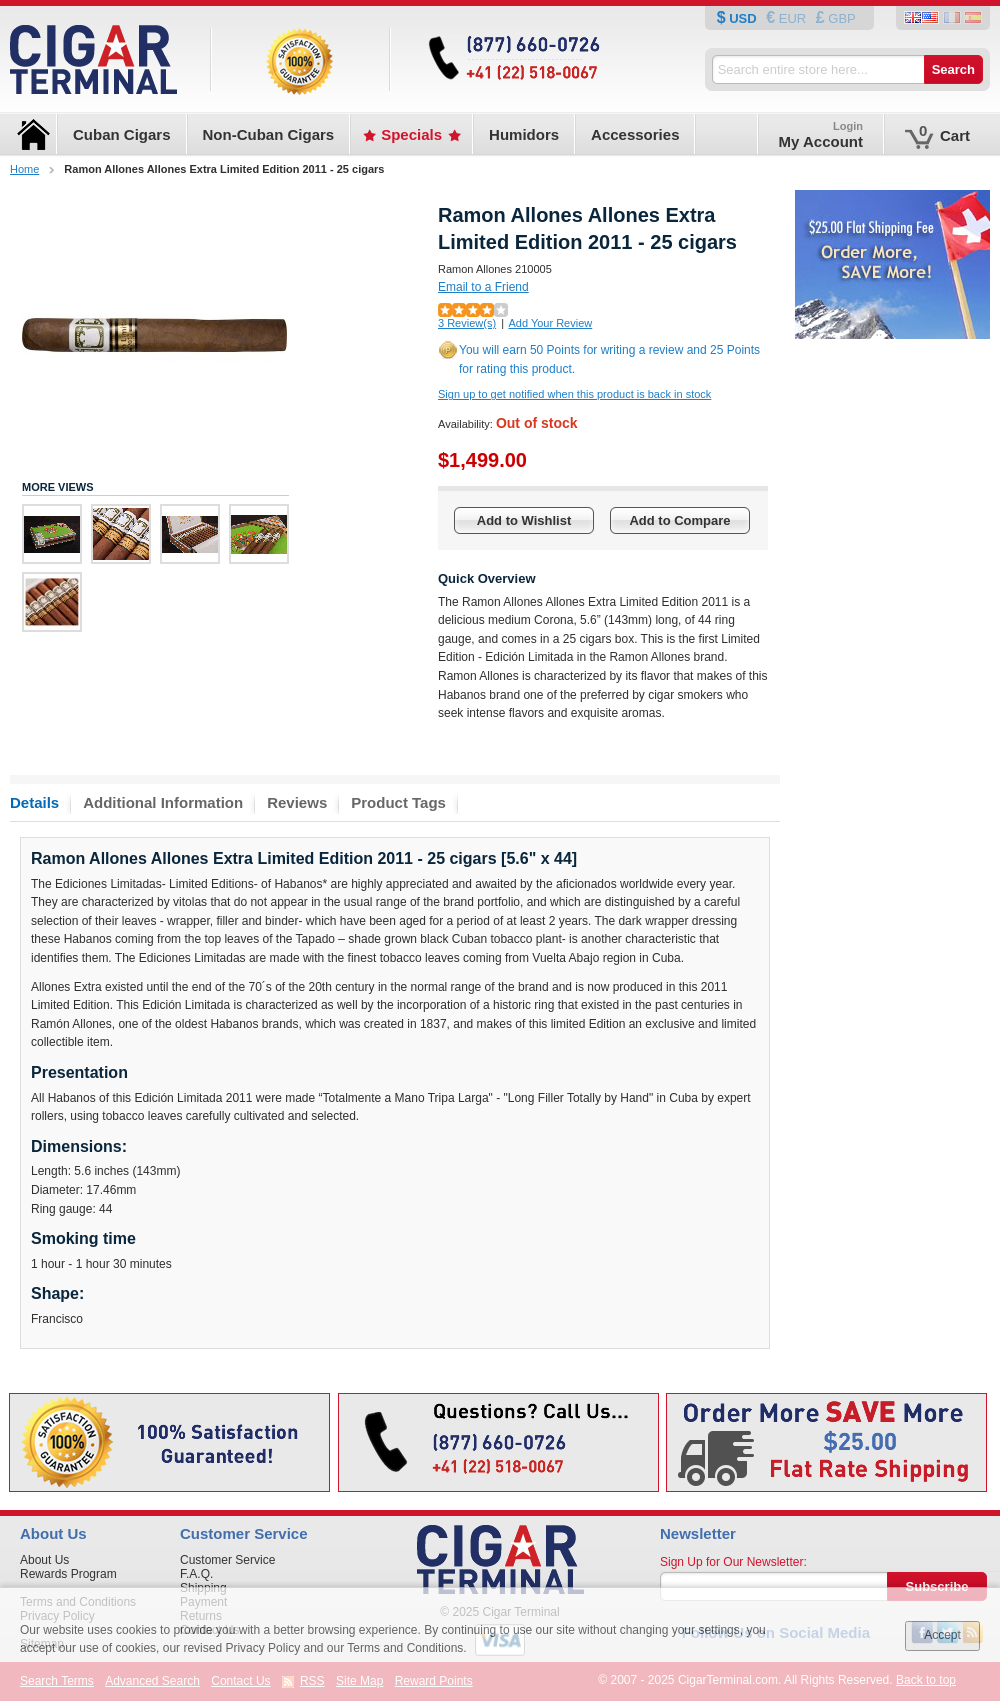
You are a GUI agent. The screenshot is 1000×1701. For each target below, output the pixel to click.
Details (34, 802)
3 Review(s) (467, 323)
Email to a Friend (483, 287)
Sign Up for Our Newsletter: (733, 1562)
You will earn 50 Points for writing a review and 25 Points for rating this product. (609, 359)
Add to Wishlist (524, 520)
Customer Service (227, 1560)
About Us (44, 1560)
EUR (792, 18)
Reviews (297, 802)
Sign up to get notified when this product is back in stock (574, 394)
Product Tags (398, 802)
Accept (942, 1635)
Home (24, 169)
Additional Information (163, 802)
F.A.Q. (196, 1574)
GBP (840, 18)
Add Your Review (550, 323)
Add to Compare (679, 520)
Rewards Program (68, 1574)
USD (743, 18)
